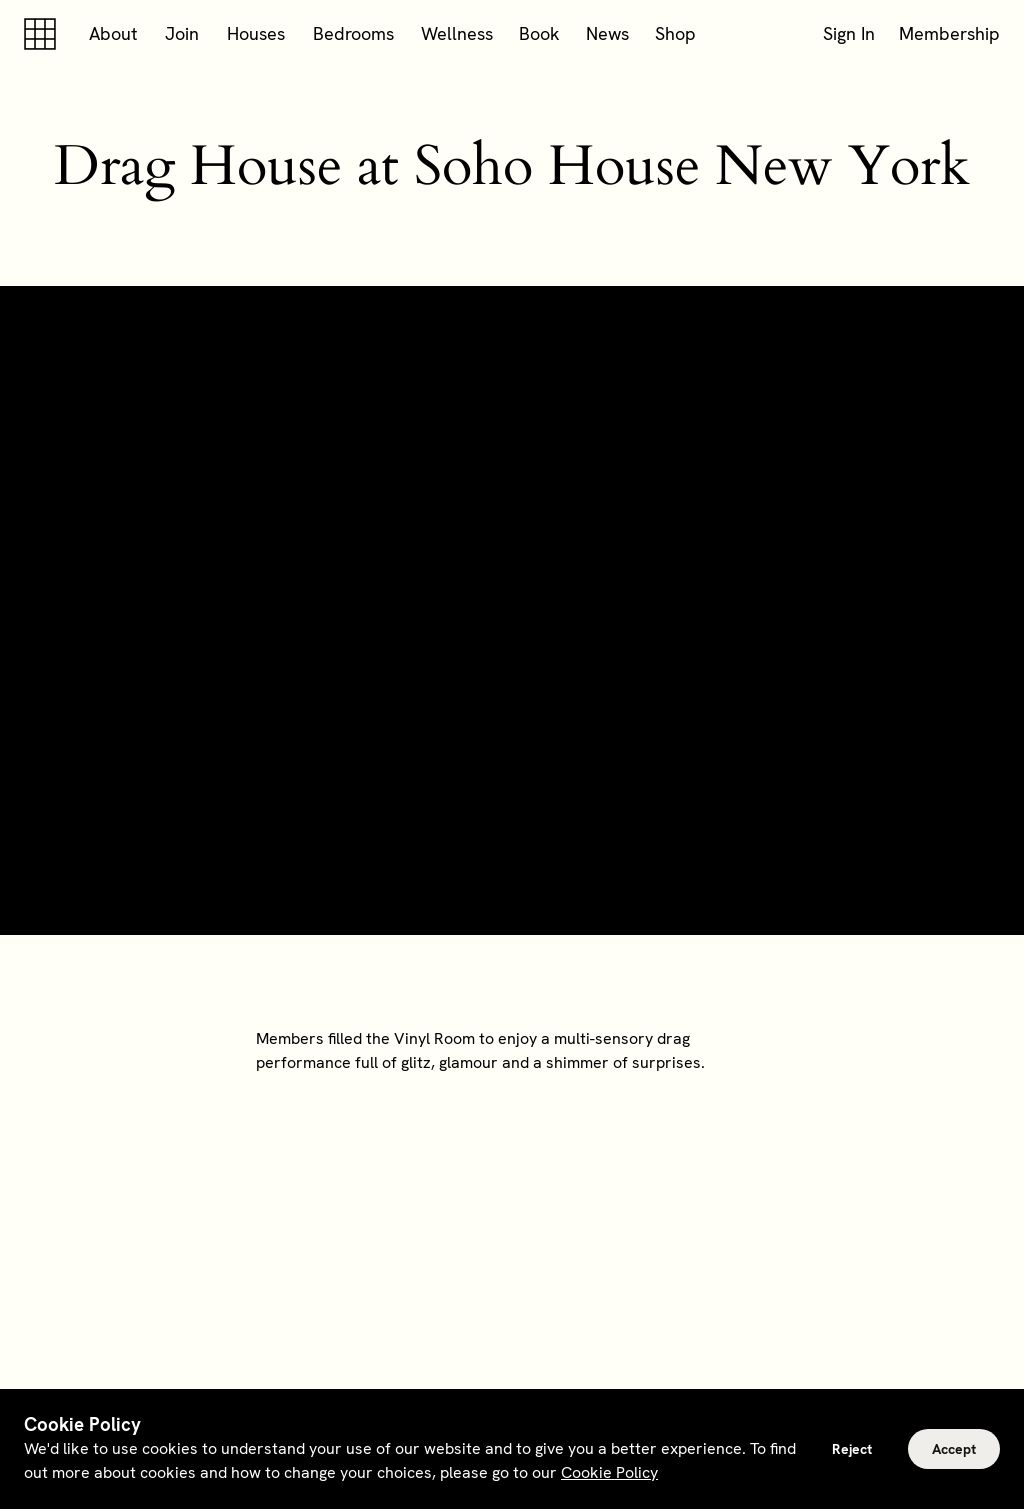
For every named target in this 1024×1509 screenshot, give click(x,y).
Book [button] (539, 33)
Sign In (849, 33)
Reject (852, 1449)
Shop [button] (675, 33)
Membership (949, 33)
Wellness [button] (457, 33)
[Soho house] (44, 34)
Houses (256, 33)
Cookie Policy (609, 1472)
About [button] (113, 33)
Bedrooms (353, 33)
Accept (954, 1449)
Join (182, 33)
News (607, 33)
